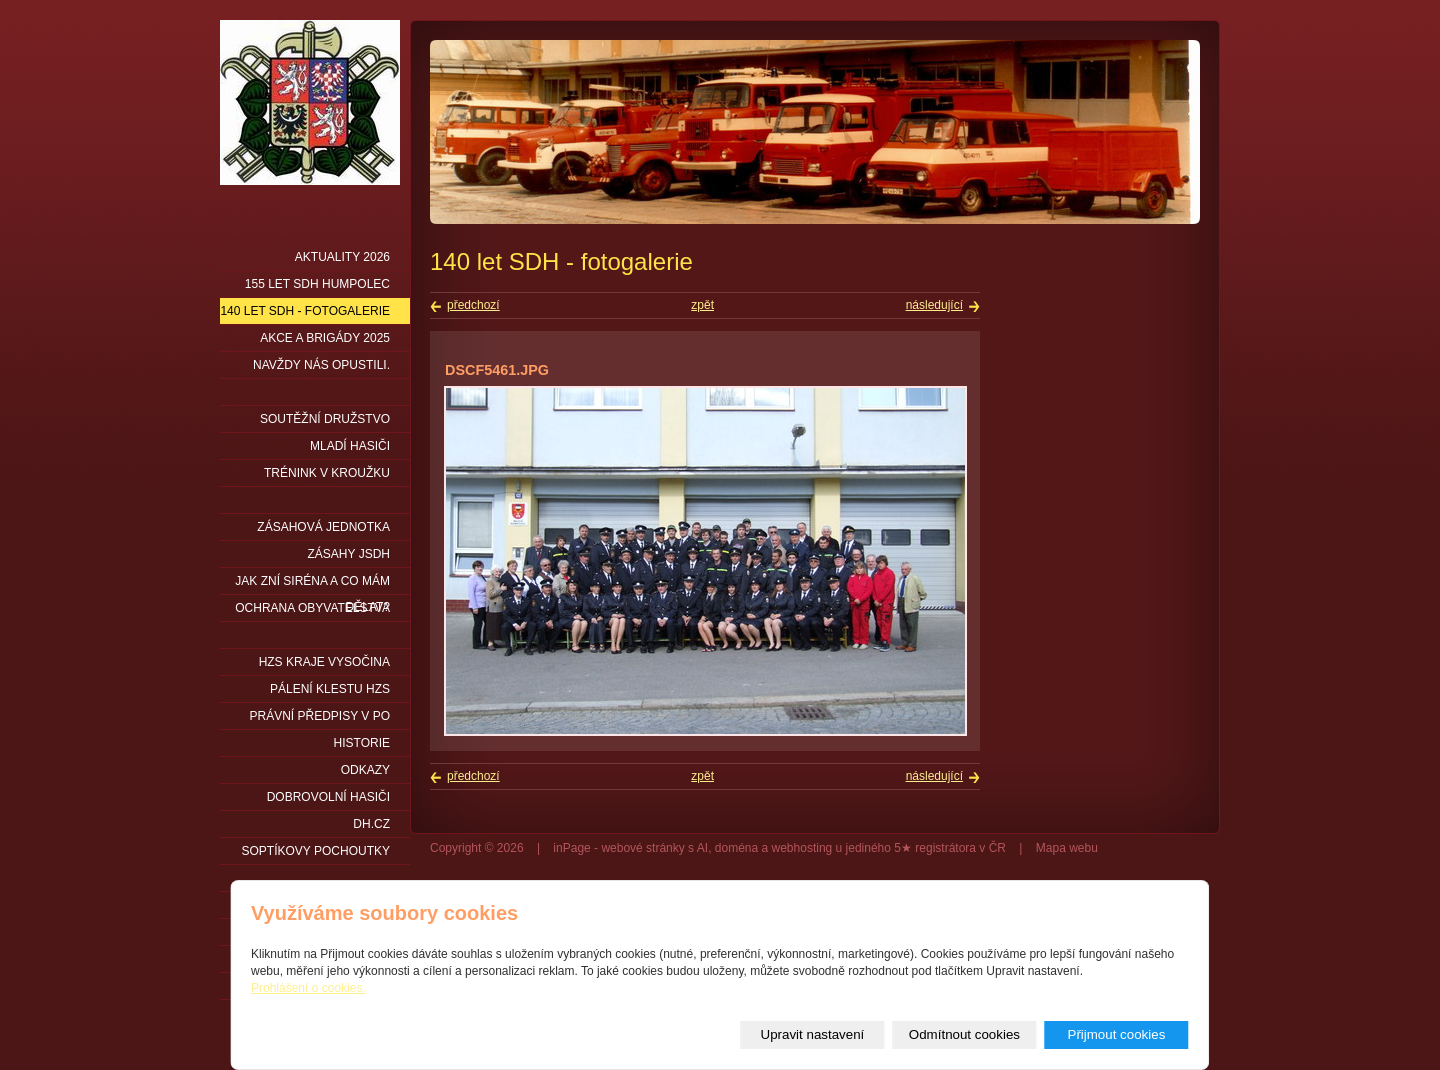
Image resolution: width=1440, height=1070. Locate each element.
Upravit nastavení (813, 1034)
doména (736, 848)
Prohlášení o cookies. (308, 988)
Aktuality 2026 (342, 257)
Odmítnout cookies (964, 1034)
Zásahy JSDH (349, 554)
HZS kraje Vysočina (324, 662)
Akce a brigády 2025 (325, 338)
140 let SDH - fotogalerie (305, 311)
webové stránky (642, 848)
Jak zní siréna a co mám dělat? (312, 584)
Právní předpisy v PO (320, 716)
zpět (702, 305)
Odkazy (365, 770)
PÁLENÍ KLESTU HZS (330, 689)
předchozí (473, 305)
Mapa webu (1067, 848)
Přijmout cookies (1117, 1034)
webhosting (802, 848)
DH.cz (371, 824)
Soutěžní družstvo (325, 419)
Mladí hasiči (350, 446)
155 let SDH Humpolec (317, 284)
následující (934, 305)
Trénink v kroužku (327, 473)
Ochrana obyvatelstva (312, 608)
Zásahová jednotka (323, 527)
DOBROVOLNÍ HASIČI (328, 797)
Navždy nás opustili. (321, 365)
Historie (362, 743)
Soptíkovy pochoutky (316, 851)
